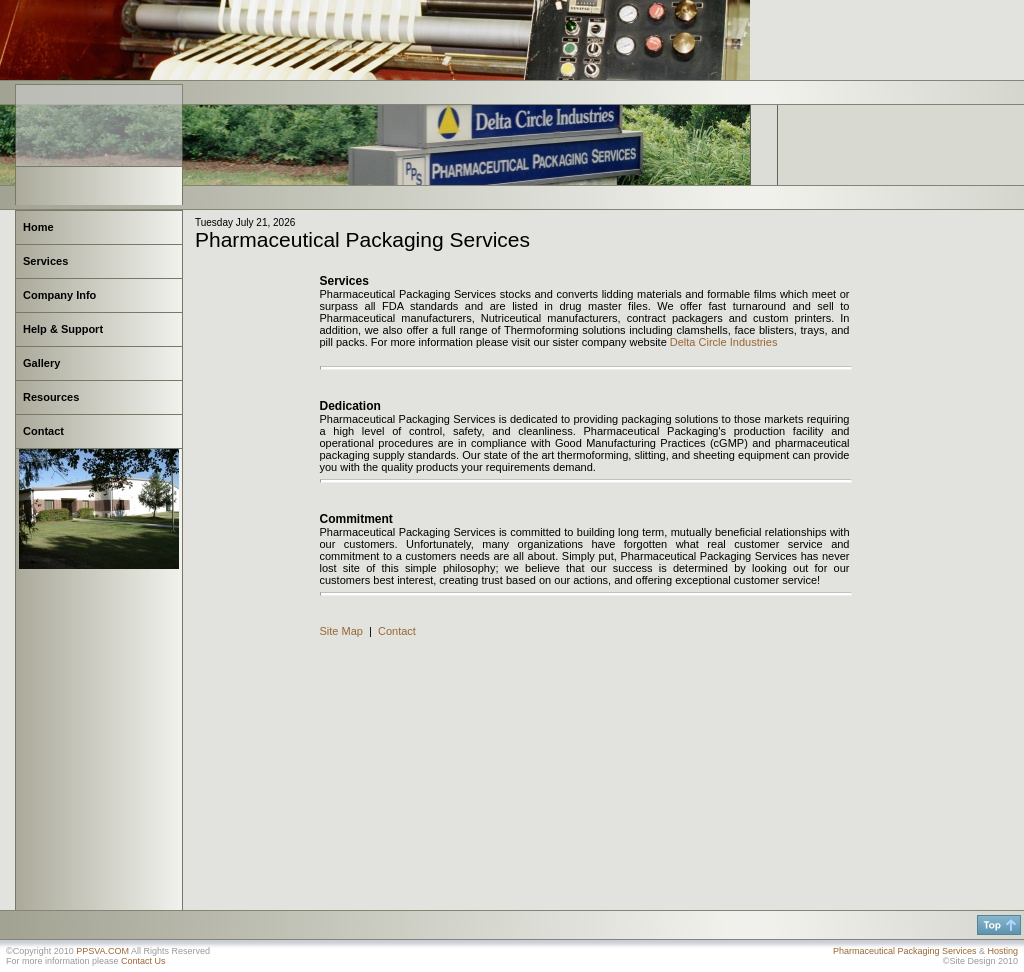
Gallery (41, 363)
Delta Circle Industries (724, 342)
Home (38, 227)
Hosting (1002, 951)
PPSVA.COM (102, 951)
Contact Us (143, 961)
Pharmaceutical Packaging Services (905, 951)
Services (45, 261)
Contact (43, 431)
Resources (51, 397)
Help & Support (63, 329)
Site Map (341, 631)
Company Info (59, 295)
